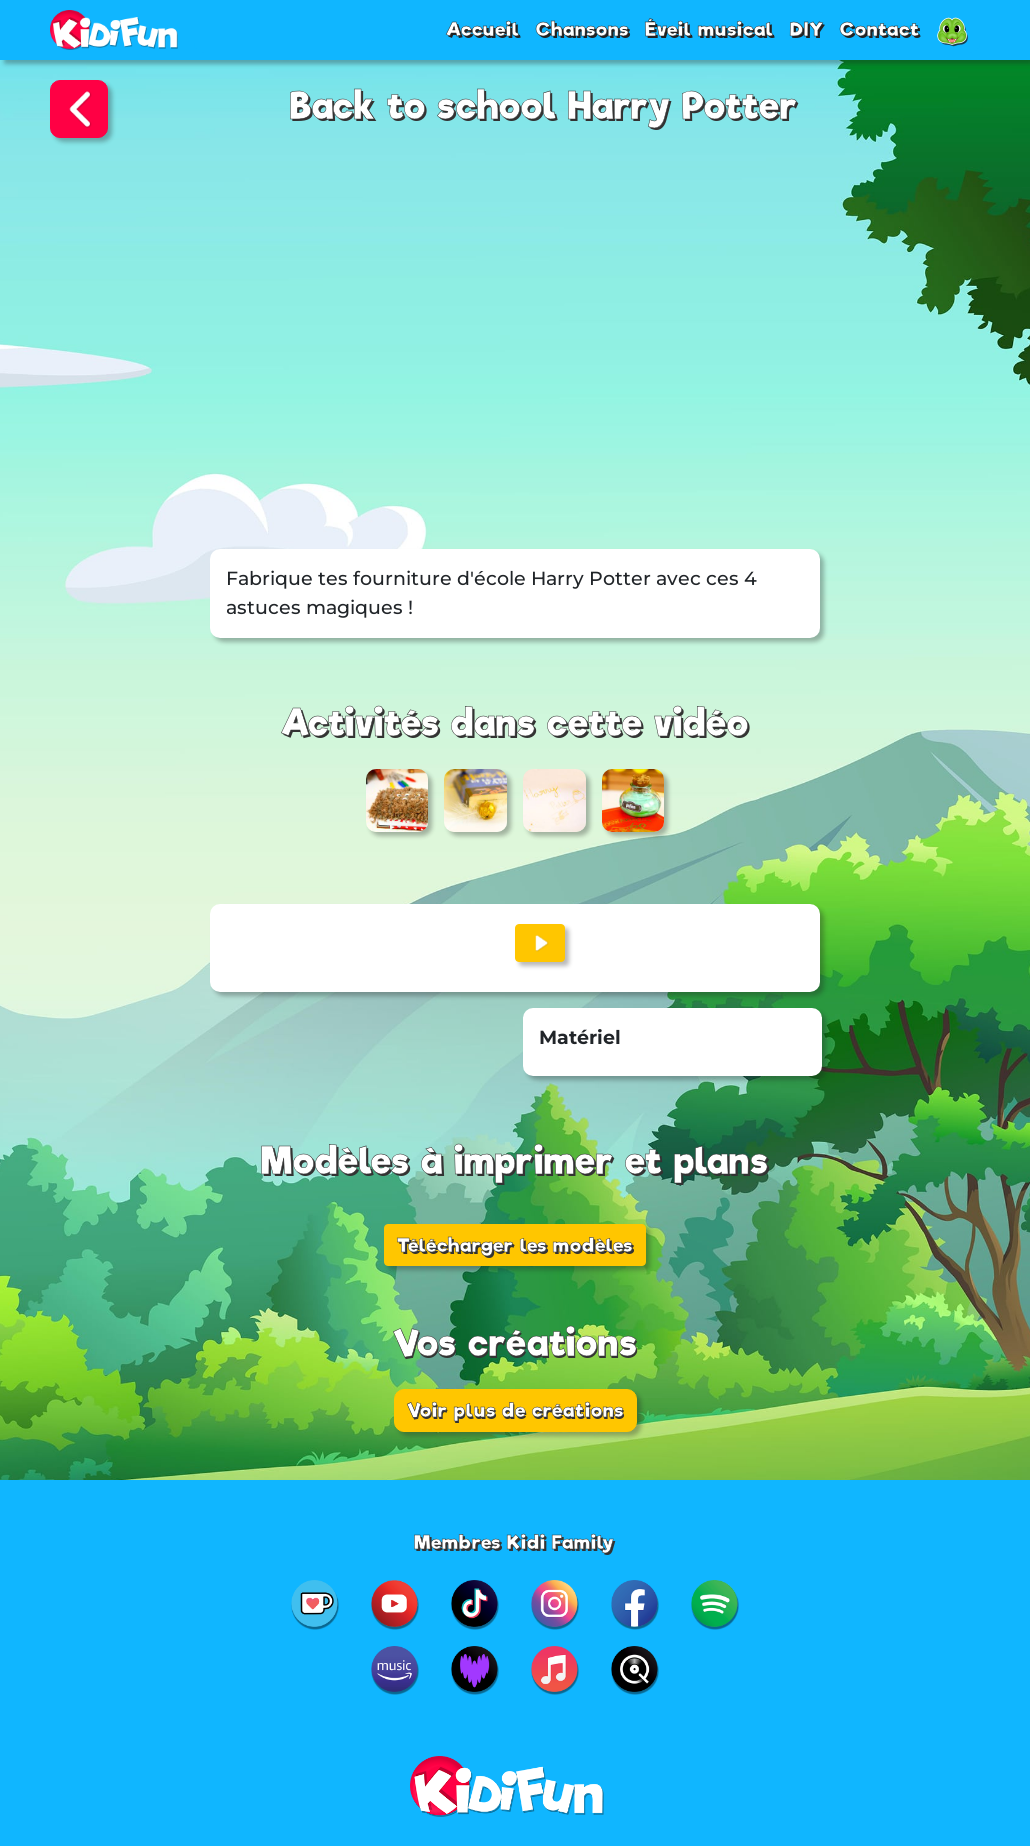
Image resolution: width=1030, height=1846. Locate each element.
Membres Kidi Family (514, 1542)
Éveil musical (709, 29)
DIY (807, 29)
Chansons (582, 29)
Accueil (483, 29)
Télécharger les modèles (515, 1245)
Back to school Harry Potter (544, 106)
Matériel (580, 1037)
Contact (880, 29)
